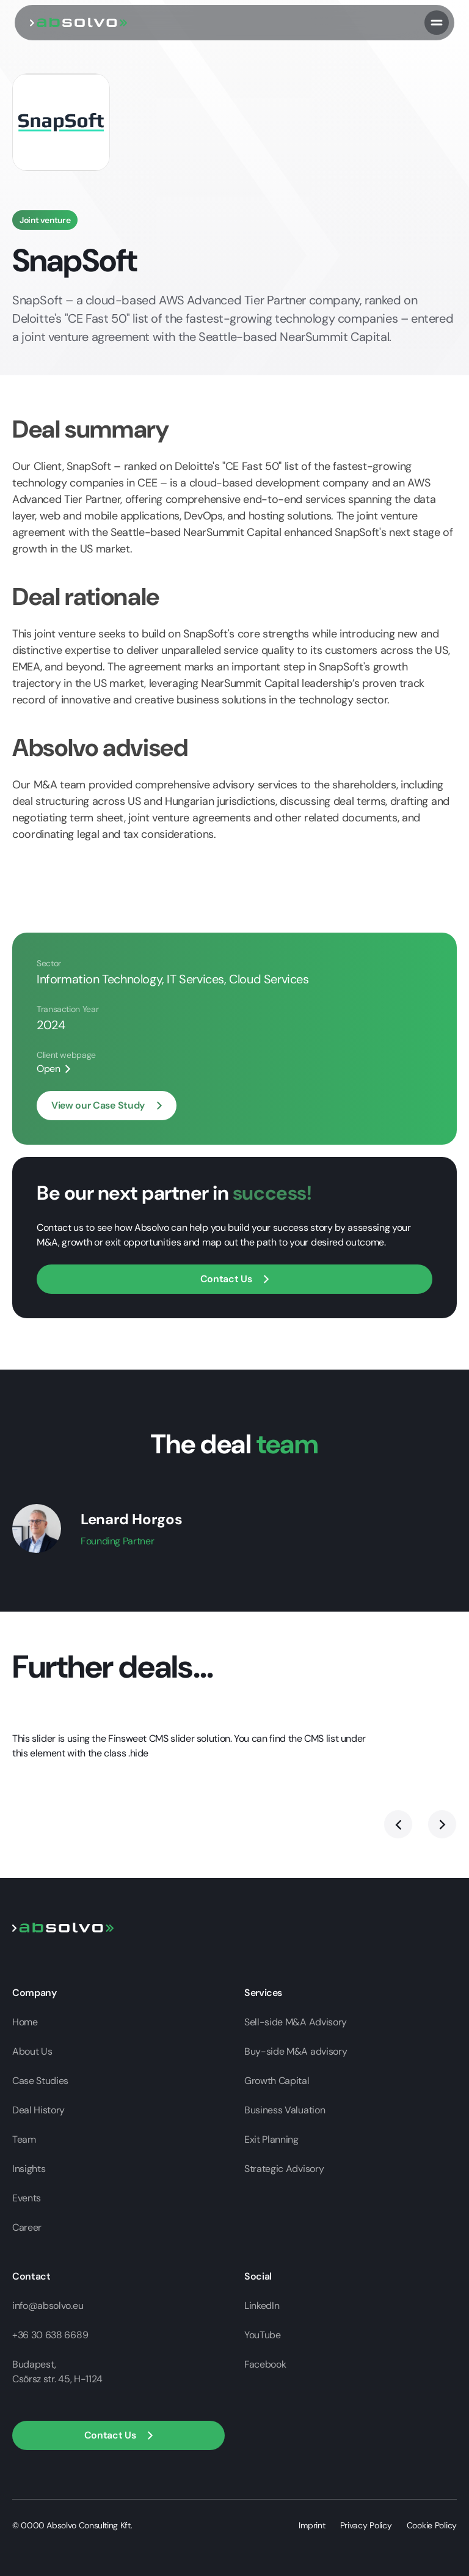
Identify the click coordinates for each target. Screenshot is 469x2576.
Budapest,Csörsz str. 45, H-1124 (57, 2371)
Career (27, 2227)
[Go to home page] (63, 1927)
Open (48, 1068)
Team (24, 2139)
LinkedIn (261, 2305)
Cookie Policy (432, 2525)
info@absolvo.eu (47, 2305)
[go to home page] (79, 22)
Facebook (265, 2364)
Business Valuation (284, 2110)
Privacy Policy (366, 2525)
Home (25, 2022)
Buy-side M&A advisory (295, 2051)
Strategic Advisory (284, 2168)
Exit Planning (271, 2139)
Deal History (38, 2110)
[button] (118, 2435)
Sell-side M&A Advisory (295, 2022)
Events (26, 2198)
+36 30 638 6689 (50, 2334)
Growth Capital (277, 2080)
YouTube (262, 2334)
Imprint (312, 2525)
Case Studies (40, 2080)
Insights (28, 2168)
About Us (32, 2051)
